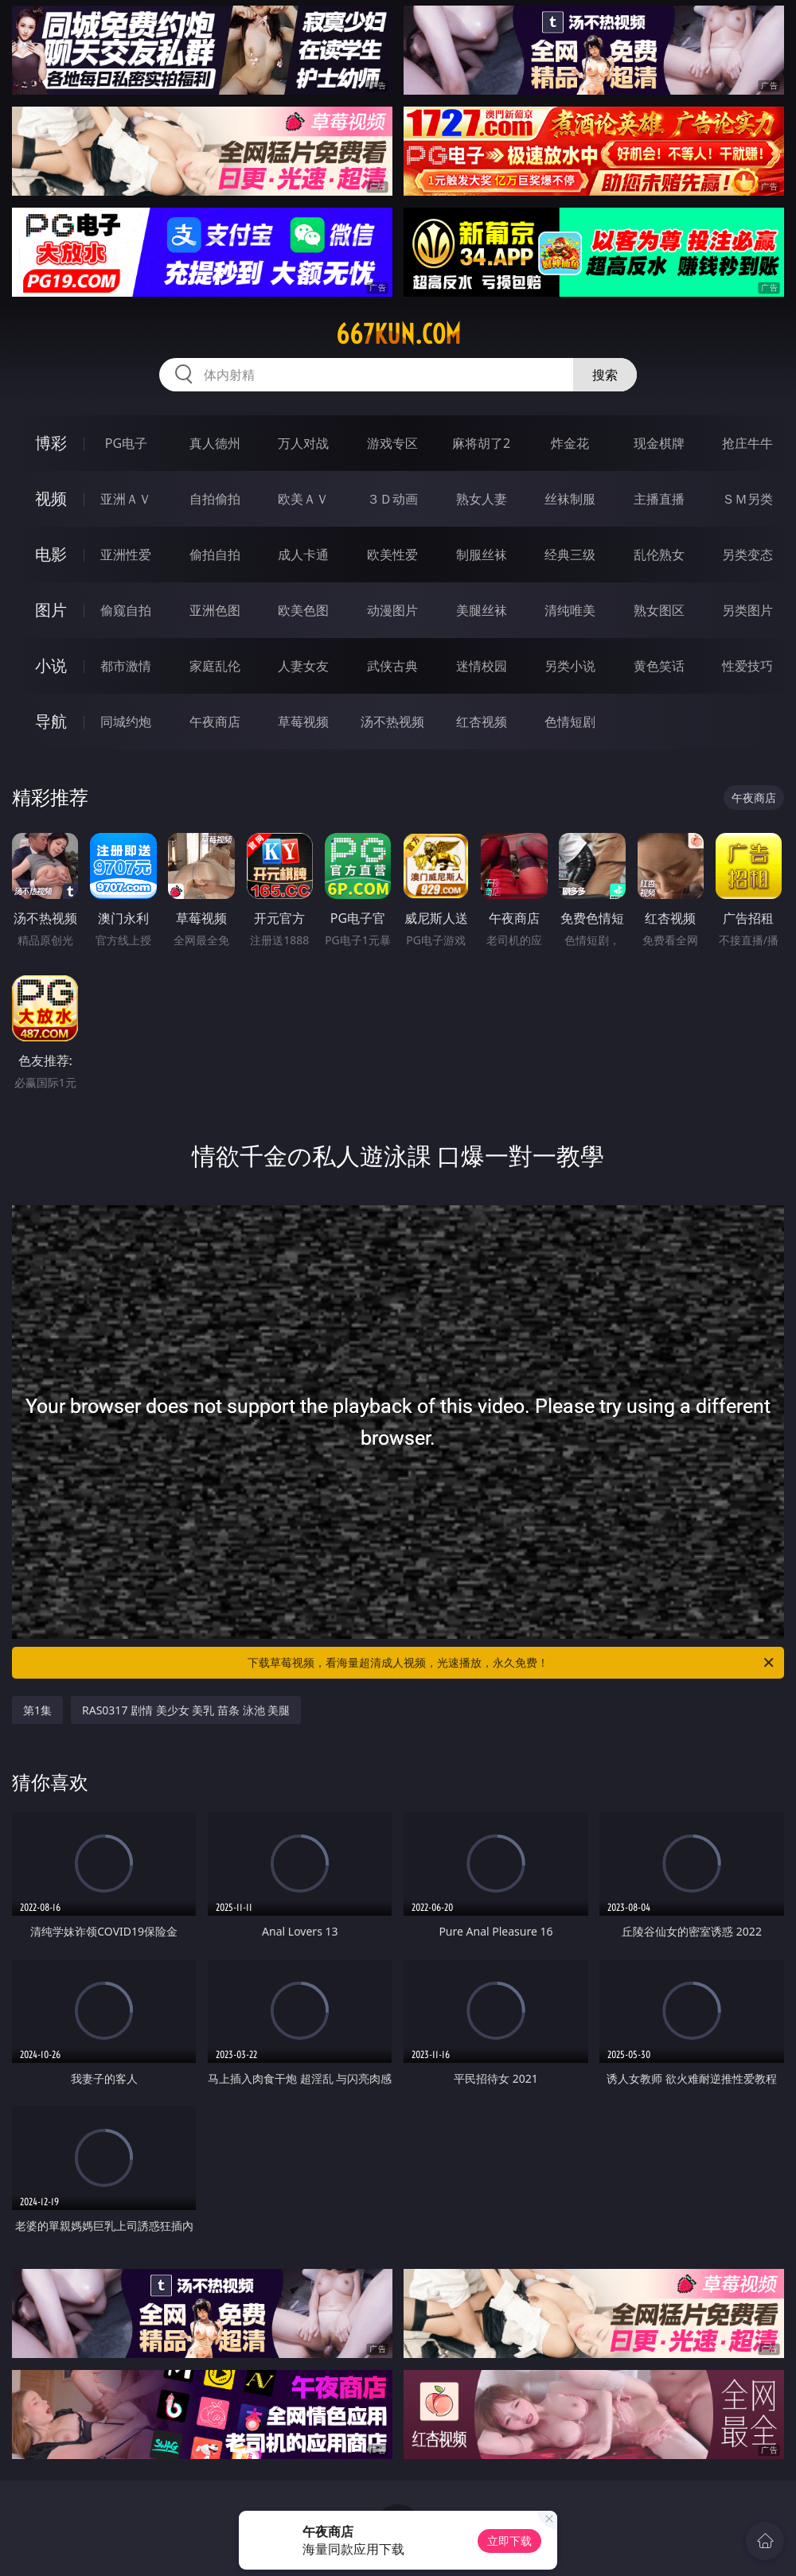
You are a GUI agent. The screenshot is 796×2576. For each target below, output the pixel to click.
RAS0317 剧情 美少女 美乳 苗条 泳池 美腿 (186, 1710)
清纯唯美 (569, 610)
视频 (51, 498)
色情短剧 (569, 721)
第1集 (37, 1710)
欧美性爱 (392, 554)
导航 (51, 721)
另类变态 (747, 554)
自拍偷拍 (214, 499)
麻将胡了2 (481, 443)
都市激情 (125, 666)
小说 (51, 665)
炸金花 (570, 443)
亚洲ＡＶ (125, 499)
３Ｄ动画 (392, 499)
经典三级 (569, 554)
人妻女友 (303, 666)
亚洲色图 (214, 610)
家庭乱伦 (214, 666)
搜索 (605, 374)
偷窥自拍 (125, 610)
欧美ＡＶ (303, 499)
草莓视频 (303, 721)
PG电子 (126, 443)
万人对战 (303, 443)
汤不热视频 (392, 721)
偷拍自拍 (214, 554)
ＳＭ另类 (747, 499)
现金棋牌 (659, 443)
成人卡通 (303, 554)
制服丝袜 (481, 554)
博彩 (51, 442)
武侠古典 (392, 666)
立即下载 (509, 2540)
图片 (51, 610)
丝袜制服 (569, 499)
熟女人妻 (481, 499)
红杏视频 (481, 721)
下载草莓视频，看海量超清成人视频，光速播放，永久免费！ (512, 1662)
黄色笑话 (659, 666)
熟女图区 (659, 610)
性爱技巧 (747, 666)
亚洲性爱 (125, 554)
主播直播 (659, 499)
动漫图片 (392, 610)
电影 (51, 554)
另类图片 (747, 610)
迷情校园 (481, 666)
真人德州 (214, 443)
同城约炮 (125, 721)
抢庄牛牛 (747, 443)
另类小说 (569, 666)
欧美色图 (303, 610)
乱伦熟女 (659, 554)
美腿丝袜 (481, 610)
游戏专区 (392, 443)
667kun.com (398, 334)
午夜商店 (214, 721)
